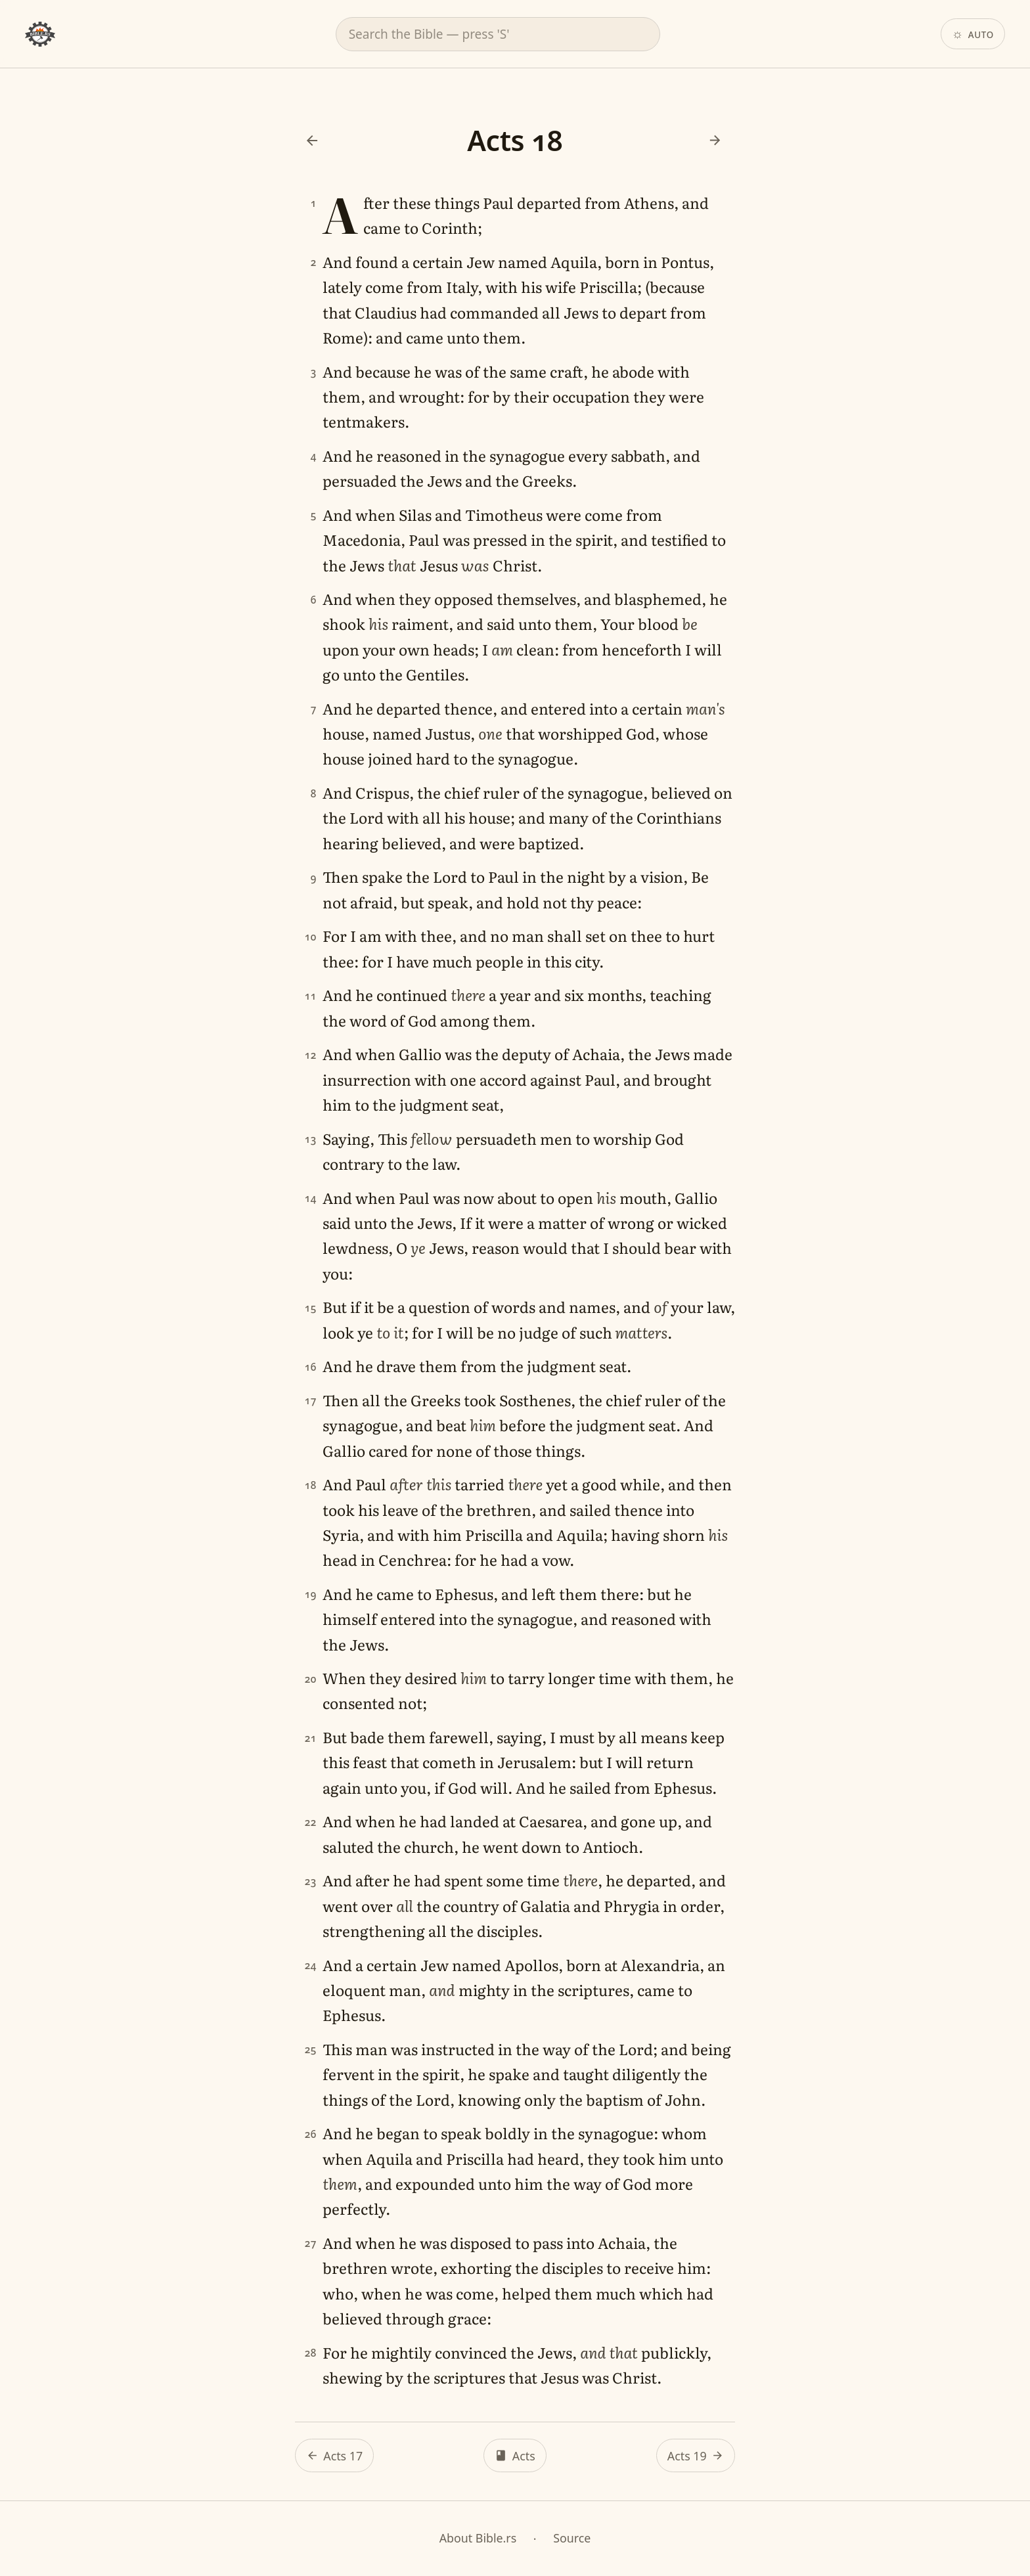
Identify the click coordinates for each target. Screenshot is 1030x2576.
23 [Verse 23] (311, 1881)
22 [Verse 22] (311, 1822)
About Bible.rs (478, 2538)
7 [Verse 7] (314, 710)
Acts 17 (343, 2456)
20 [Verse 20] (311, 1679)
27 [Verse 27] (311, 2244)
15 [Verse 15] (311, 1308)
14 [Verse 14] (311, 1198)
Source (572, 2538)
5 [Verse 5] (314, 516)
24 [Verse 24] (311, 1966)
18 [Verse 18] (311, 1485)
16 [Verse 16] (311, 1367)
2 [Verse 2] (314, 263)
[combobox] (498, 34)
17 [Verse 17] (311, 1401)
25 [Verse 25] (311, 2050)
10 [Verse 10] (311, 937)
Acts (523, 2456)
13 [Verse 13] (311, 1139)
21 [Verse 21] (311, 1738)
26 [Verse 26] (311, 2134)
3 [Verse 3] (314, 372)
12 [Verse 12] (311, 1055)
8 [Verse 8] (314, 794)
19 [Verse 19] (311, 1595)
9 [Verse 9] (314, 878)
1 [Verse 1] (314, 204)
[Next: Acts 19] (715, 140)
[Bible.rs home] (40, 34)
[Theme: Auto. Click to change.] (973, 34)
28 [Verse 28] (311, 2353)
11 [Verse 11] (311, 996)
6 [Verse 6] (314, 600)
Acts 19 (687, 2456)
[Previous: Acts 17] (312, 140)
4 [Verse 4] (314, 457)
